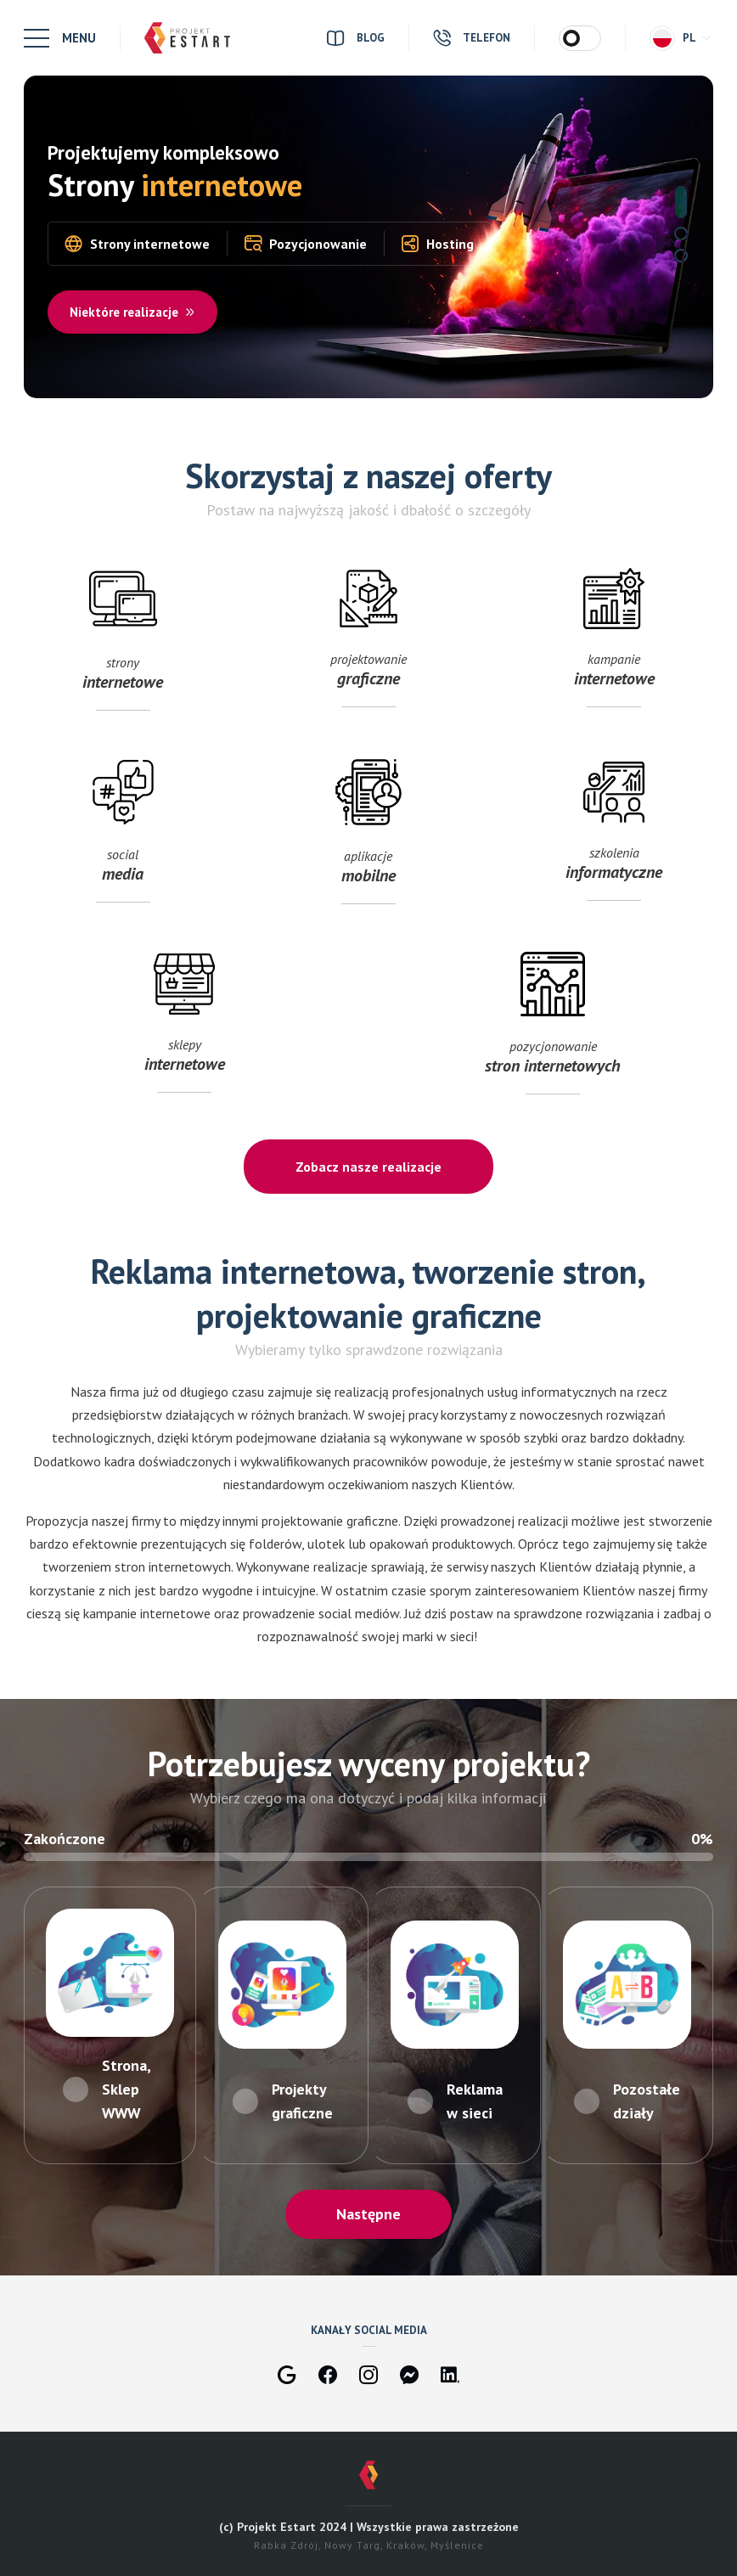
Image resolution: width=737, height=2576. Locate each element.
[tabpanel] (368, 237)
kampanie (614, 645)
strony (123, 646)
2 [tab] (681, 233)
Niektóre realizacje (133, 312)
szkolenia (614, 839)
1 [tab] (681, 202)
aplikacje (368, 839)
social (123, 839)
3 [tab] (681, 255)
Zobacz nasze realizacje (368, 1166)
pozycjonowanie (552, 1031)
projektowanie (368, 645)
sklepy (184, 1031)
